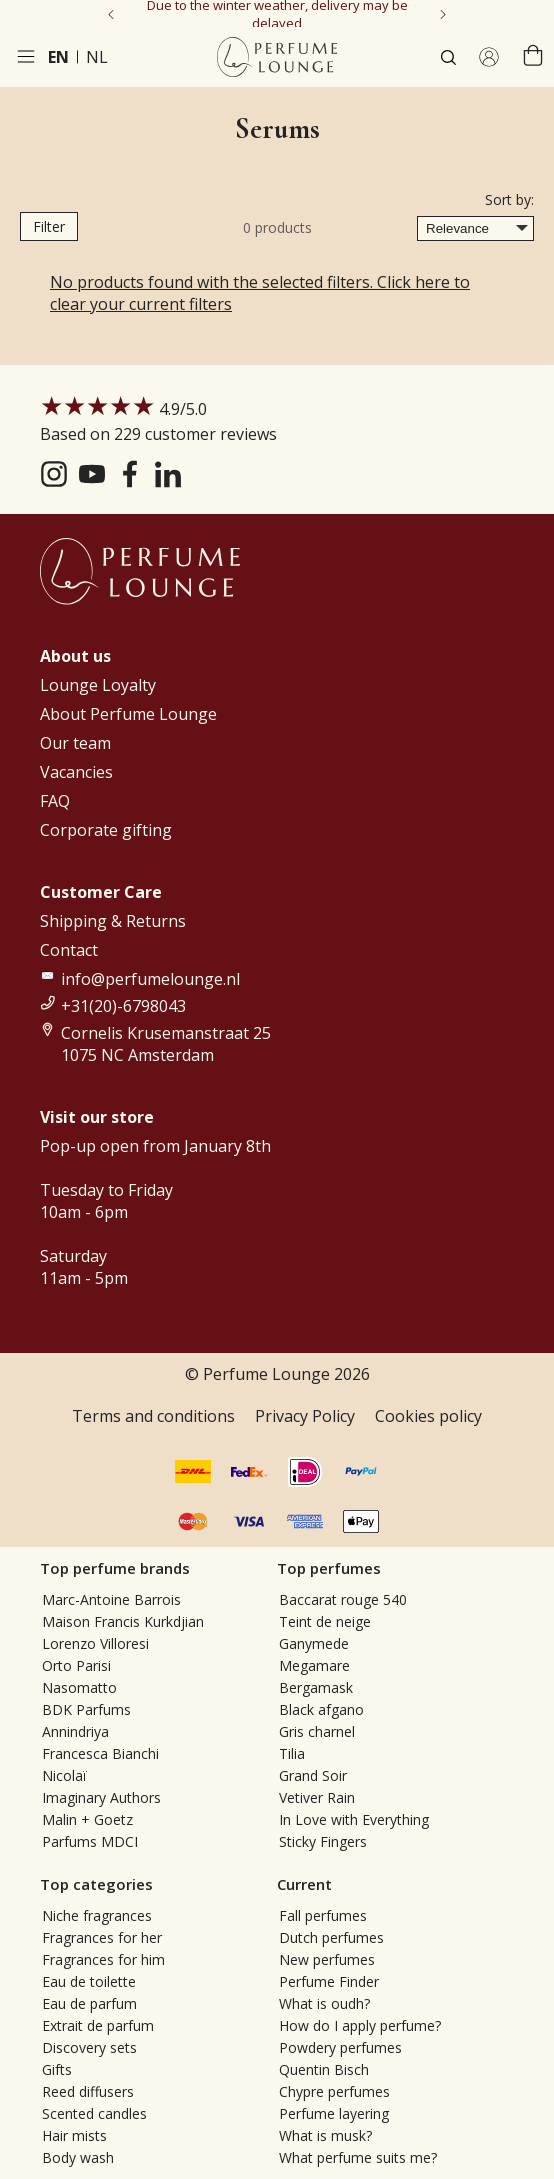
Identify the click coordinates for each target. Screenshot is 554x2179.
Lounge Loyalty (98, 685)
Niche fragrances (97, 1915)
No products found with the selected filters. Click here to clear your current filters (260, 293)
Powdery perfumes (340, 2047)
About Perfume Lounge (128, 714)
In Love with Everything (354, 1819)
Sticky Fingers (323, 1841)
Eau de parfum (89, 2003)
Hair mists (74, 2135)
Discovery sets (89, 2047)
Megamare (314, 1665)
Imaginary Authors (101, 1797)
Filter (49, 226)
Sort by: (509, 199)
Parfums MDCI (90, 1841)
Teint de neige (325, 1621)
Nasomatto (79, 1687)
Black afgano (321, 1709)
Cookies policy (428, 1416)
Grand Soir (313, 1775)
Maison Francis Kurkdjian (123, 1621)
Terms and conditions (153, 1416)
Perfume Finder (329, 1981)
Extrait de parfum (98, 2025)
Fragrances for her (102, 1937)
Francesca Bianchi (100, 1753)
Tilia (292, 1753)
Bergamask (316, 1687)
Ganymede (314, 1643)
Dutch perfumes (331, 1937)
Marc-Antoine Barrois (111, 1599)
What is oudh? (324, 2003)
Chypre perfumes (334, 2091)
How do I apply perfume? (360, 2025)
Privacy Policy (305, 1416)
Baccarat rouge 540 (343, 1599)
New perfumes (327, 1959)
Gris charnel (317, 1731)
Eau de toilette (89, 1981)
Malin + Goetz (87, 1819)
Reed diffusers (88, 2091)
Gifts (57, 2069)
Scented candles (94, 2113)
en (58, 57)
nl (97, 57)
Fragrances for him (103, 1959)
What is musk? (325, 2135)
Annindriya (75, 1731)
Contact (69, 950)
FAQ (55, 801)
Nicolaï (64, 1775)
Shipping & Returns (113, 921)
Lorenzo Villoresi (95, 1643)
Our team (75, 743)
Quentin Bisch (324, 2069)
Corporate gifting (106, 830)
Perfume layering (334, 2113)
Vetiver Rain (317, 1797)
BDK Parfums (86, 1709)
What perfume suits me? (358, 2157)
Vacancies (76, 772)
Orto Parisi (76, 1665)
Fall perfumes (323, 1915)
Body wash (78, 2157)
